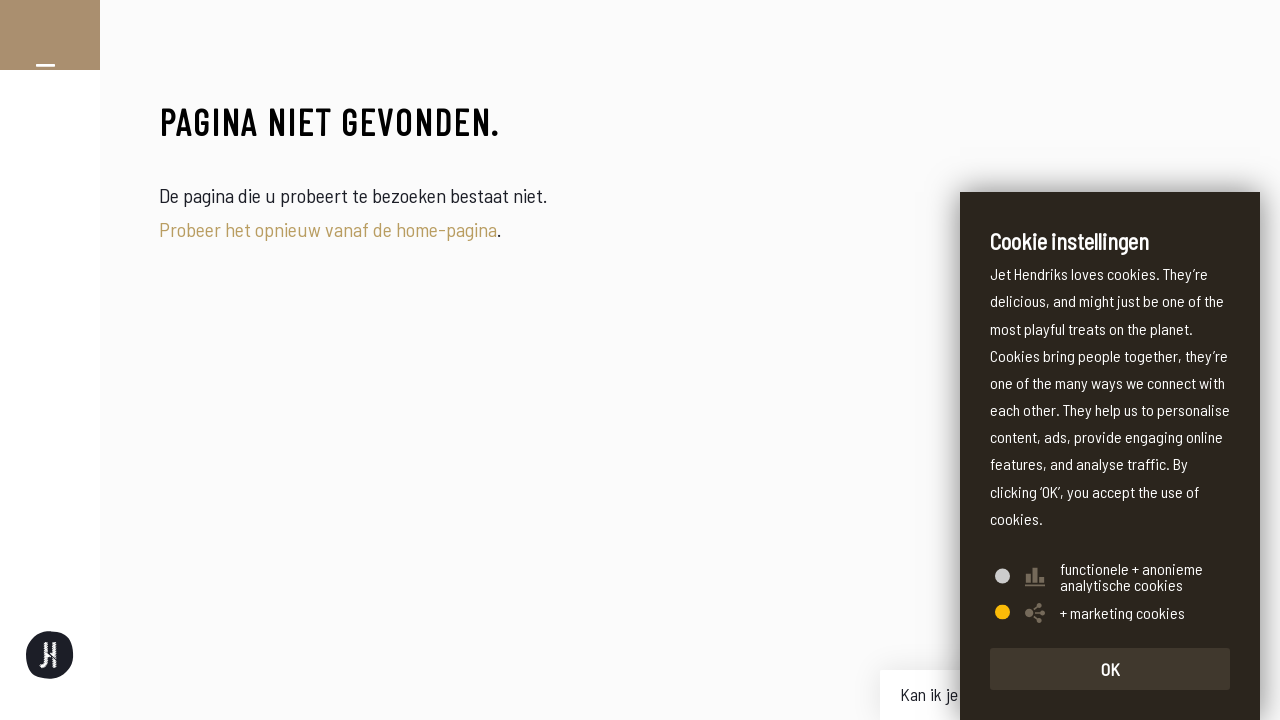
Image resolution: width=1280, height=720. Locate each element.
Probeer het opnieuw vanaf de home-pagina (328, 229)
